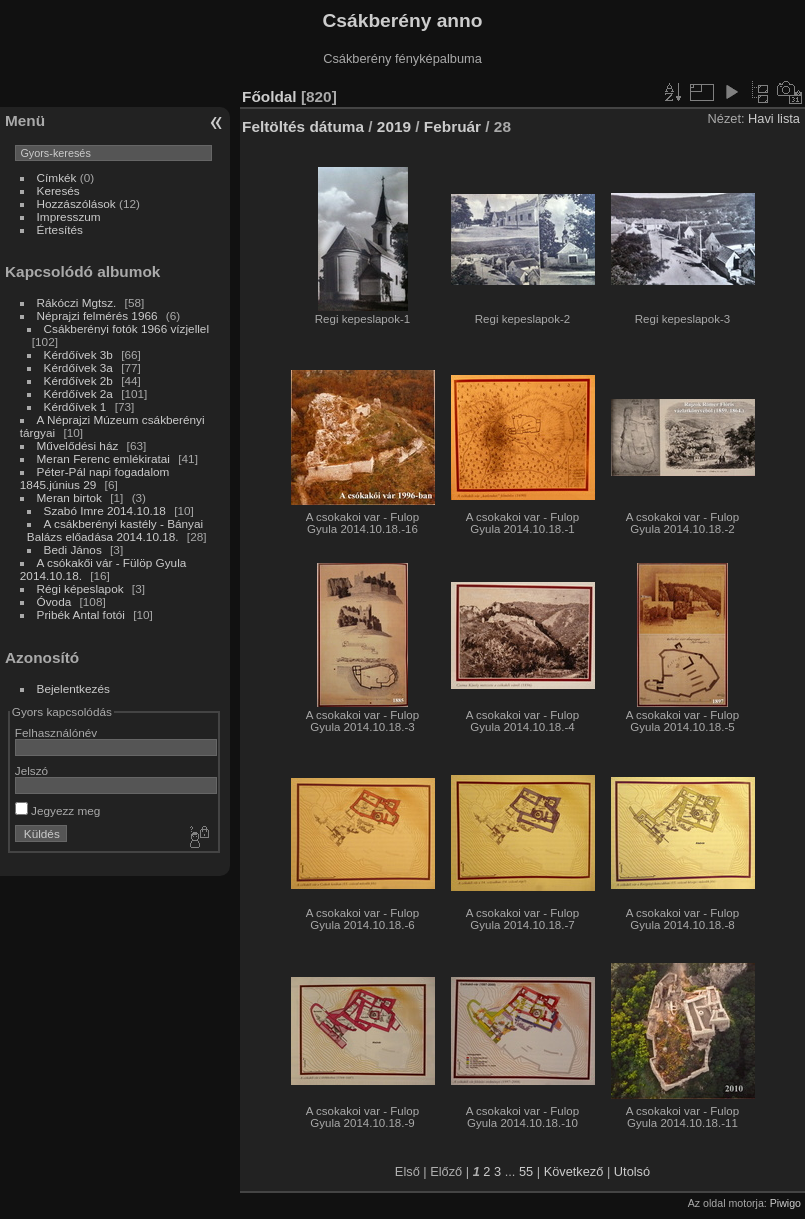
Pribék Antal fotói (81, 614)
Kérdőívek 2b (78, 380)
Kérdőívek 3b (78, 354)
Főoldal (269, 96)
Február (452, 126)
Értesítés (60, 229)
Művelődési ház (78, 445)
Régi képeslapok (80, 588)
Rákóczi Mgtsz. (77, 302)
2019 (394, 126)
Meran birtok (71, 497)
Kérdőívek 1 (75, 406)
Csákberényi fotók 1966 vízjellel (126, 328)
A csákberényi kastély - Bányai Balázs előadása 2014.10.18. (115, 530)
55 (526, 1171)
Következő (574, 1171)
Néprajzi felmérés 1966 (97, 315)
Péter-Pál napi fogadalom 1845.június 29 (95, 478)
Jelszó (31, 770)
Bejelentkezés (73, 688)
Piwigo (785, 1203)
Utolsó (632, 1171)
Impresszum (69, 216)
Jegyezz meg (58, 810)
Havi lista (774, 118)
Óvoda (54, 601)
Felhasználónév (56, 732)
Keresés (58, 190)
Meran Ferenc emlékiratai (103, 458)
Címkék (57, 177)
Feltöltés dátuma (303, 126)
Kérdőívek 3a (78, 367)
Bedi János (73, 549)
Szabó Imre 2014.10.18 (105, 510)
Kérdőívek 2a (78, 393)
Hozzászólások (76, 203)
